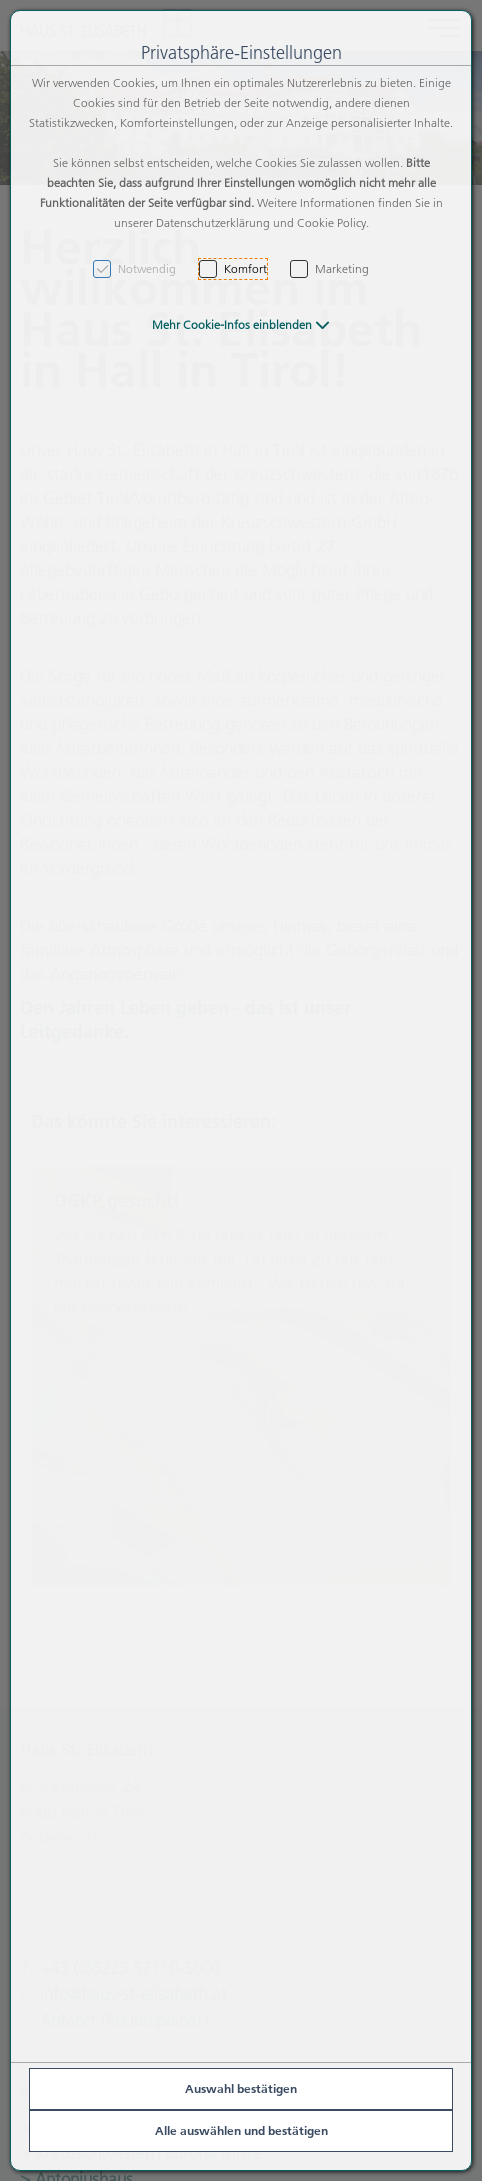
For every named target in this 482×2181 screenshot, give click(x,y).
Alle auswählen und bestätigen (241, 2130)
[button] (241, 324)
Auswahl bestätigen (241, 2088)
